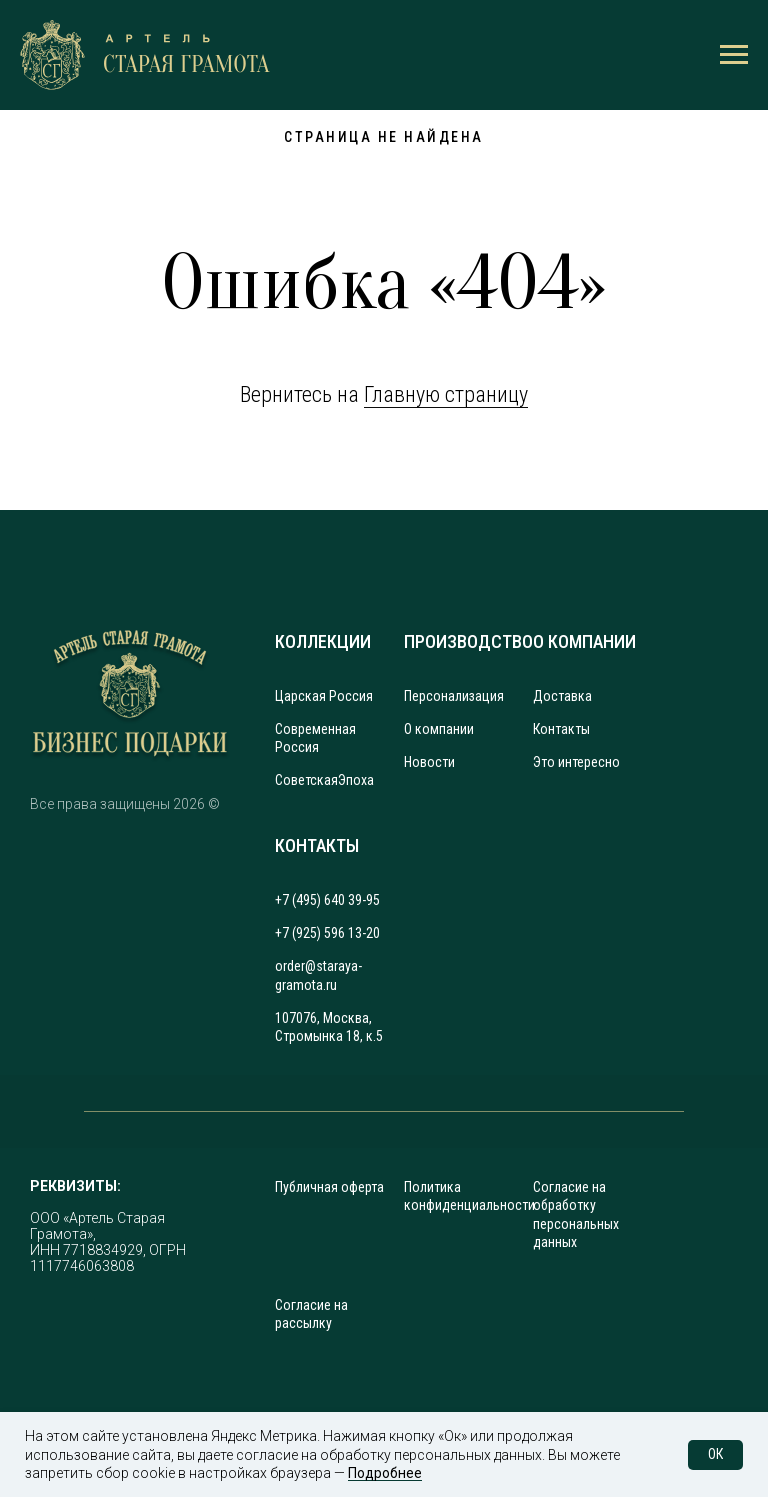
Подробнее (385, 1473)
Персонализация (454, 696)
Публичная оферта (329, 1187)
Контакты (561, 729)
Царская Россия (324, 696)
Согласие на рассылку (311, 1314)
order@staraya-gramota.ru (318, 975)
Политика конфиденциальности (469, 1196)
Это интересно (576, 762)
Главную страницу (446, 394)
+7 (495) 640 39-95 (327, 900)
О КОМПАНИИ (584, 641)
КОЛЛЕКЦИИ (323, 641)
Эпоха (356, 780)
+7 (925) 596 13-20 (327, 933)
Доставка (562, 696)
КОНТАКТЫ (317, 845)
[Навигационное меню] (734, 55)
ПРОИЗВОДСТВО (468, 641)
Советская (306, 780)
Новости (429, 762)
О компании (439, 729)
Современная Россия (315, 738)
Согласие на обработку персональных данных (576, 1214)
